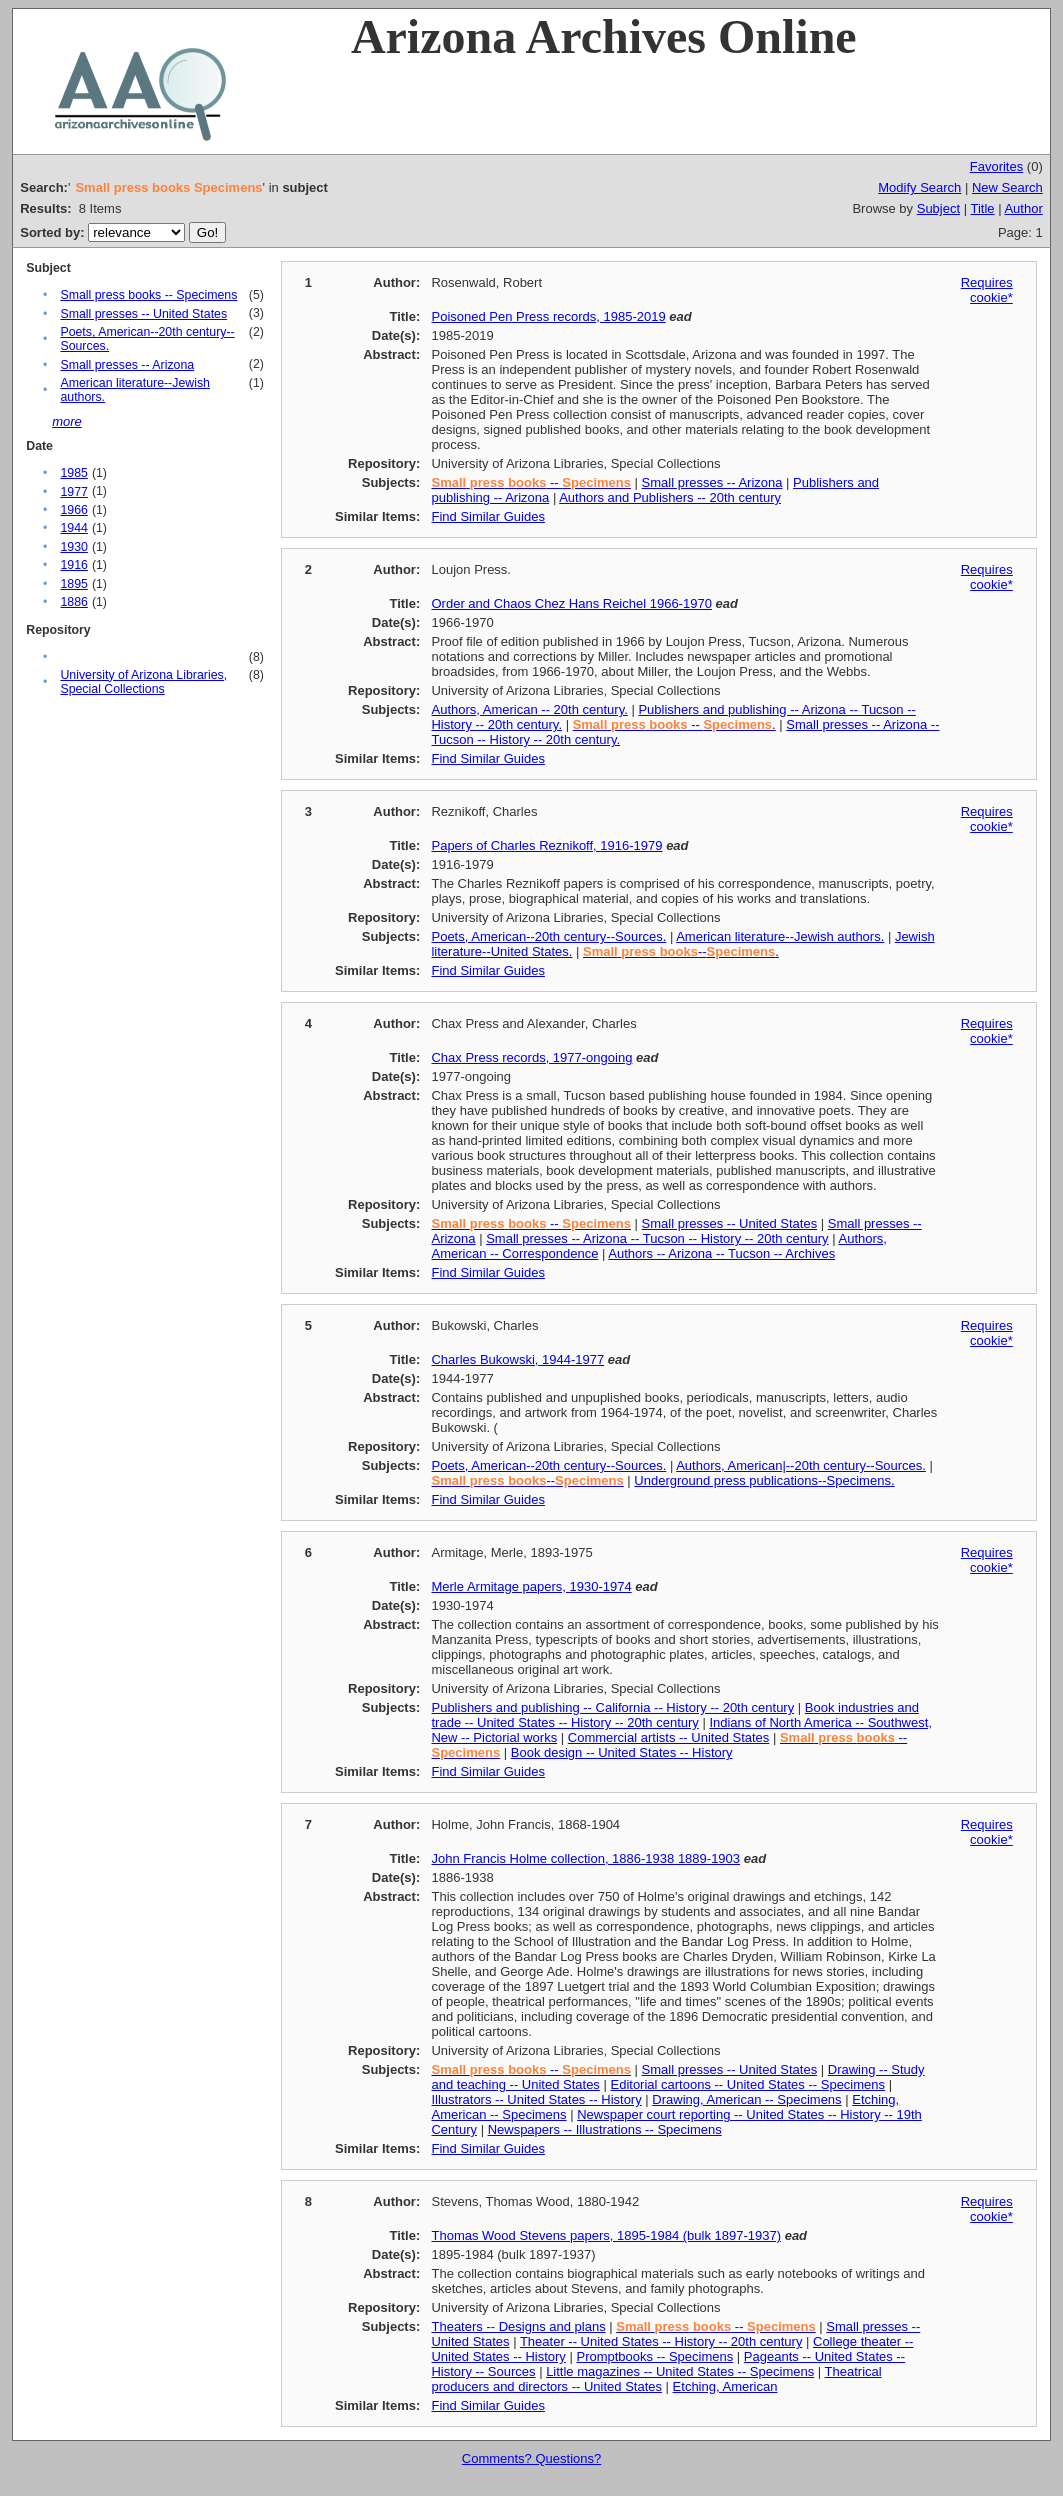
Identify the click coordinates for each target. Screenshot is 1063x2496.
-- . (674, 724)
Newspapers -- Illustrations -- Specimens (605, 2129)
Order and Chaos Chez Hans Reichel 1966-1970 (571, 603)
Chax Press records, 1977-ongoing (531, 1057)
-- (530, 482)
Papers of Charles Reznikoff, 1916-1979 (546, 845)
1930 (73, 547)
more (67, 421)
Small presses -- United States (143, 314)
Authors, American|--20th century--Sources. (801, 1465)
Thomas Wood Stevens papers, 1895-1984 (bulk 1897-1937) (606, 2235)
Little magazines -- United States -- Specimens (680, 2371)
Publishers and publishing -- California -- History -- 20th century (612, 1707)
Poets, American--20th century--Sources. (548, 936)
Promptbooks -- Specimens (654, 2356)
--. (681, 951)
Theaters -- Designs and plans (518, 2326)
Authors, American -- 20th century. (529, 709)
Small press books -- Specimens (148, 295)
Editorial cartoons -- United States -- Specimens (747, 2084)
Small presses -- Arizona (127, 365)
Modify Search (919, 187)
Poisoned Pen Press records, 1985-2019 (548, 316)
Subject (938, 208)
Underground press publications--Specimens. (764, 1480)
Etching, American (725, 2386)
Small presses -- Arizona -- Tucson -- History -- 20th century (657, 1238)
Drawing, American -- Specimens (746, 2099)
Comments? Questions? (531, 2458)
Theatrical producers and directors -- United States (656, 2379)
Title (982, 208)
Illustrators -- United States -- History (536, 2099)
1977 (73, 492)
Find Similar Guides (487, 516)
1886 (73, 602)
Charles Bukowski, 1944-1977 (517, 1359)
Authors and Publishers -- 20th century (670, 497)
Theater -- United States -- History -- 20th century (661, 2341)
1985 (73, 473)
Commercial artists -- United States (669, 1737)
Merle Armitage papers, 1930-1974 (531, 1586)
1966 (73, 510)
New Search (1007, 187)
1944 (73, 528)
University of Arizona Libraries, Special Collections (143, 682)
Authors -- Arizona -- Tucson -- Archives (721, 1253)
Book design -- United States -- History (622, 1752)
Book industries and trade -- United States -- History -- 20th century (675, 1715)
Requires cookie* (987, 290)
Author (1023, 208)
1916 (73, 565)
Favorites (996, 166)
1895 (73, 584)
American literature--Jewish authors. (780, 936)
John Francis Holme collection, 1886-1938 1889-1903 (585, 1858)
